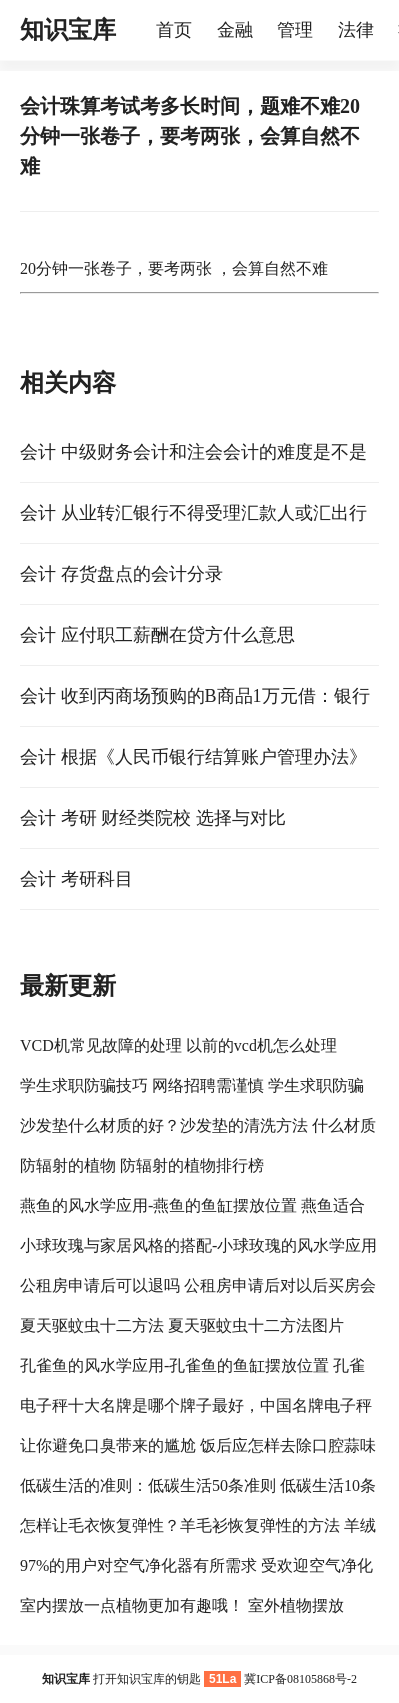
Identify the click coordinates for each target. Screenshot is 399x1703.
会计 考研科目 (76, 879)
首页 (174, 30)
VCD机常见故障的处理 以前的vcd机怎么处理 (178, 1045)
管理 (295, 30)
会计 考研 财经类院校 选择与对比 (153, 818)
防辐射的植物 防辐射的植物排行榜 (142, 1165)
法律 (356, 30)
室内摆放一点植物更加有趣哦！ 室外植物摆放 (182, 1605)
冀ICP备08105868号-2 (300, 1679)
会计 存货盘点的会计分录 (121, 574)
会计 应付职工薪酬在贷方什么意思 (157, 635)
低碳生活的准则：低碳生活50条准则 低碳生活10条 (198, 1485)
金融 (235, 30)
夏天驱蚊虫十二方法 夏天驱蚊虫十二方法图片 (182, 1325)
